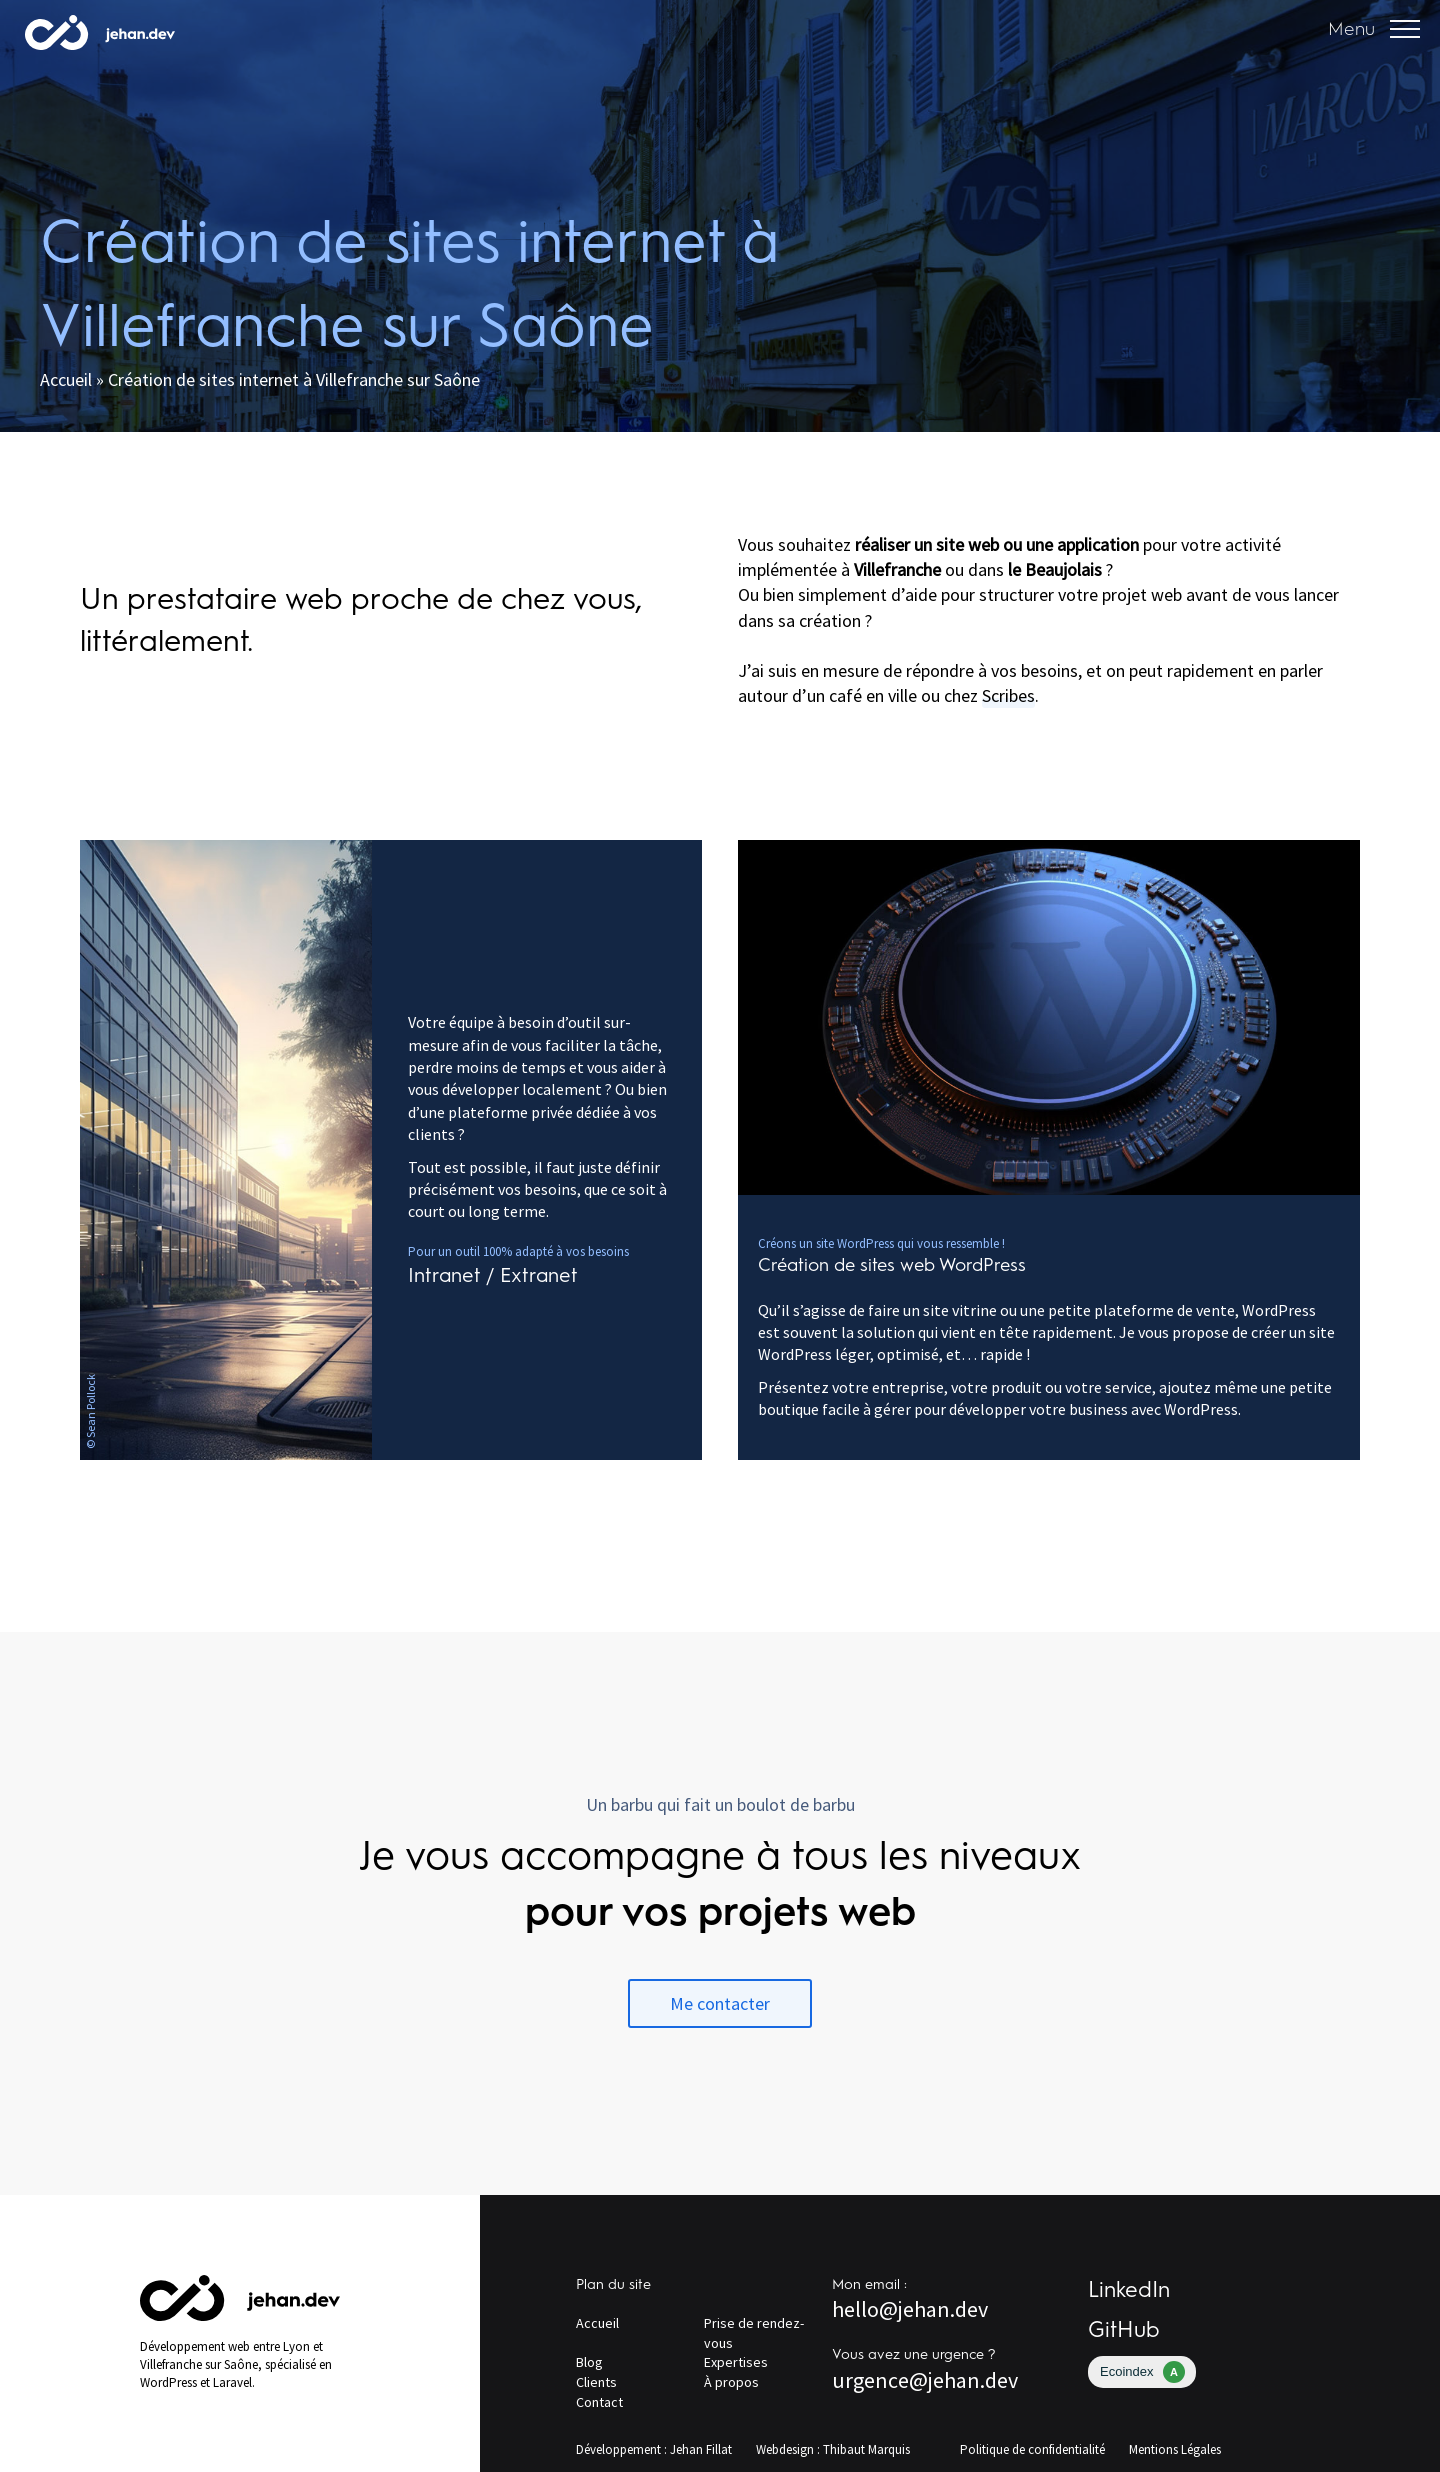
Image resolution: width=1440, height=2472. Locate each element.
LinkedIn (1129, 2289)
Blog (589, 2362)
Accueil (66, 379)
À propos (731, 2382)
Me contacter (720, 2003)
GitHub (1124, 2329)
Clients (596, 2382)
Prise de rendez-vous (754, 2333)
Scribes (1008, 695)
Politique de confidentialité (1032, 2449)
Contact (599, 2402)
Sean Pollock (90, 1405)
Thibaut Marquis (866, 2449)
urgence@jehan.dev (925, 2380)
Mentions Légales (1175, 2449)
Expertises (736, 2362)
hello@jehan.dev (910, 2309)
